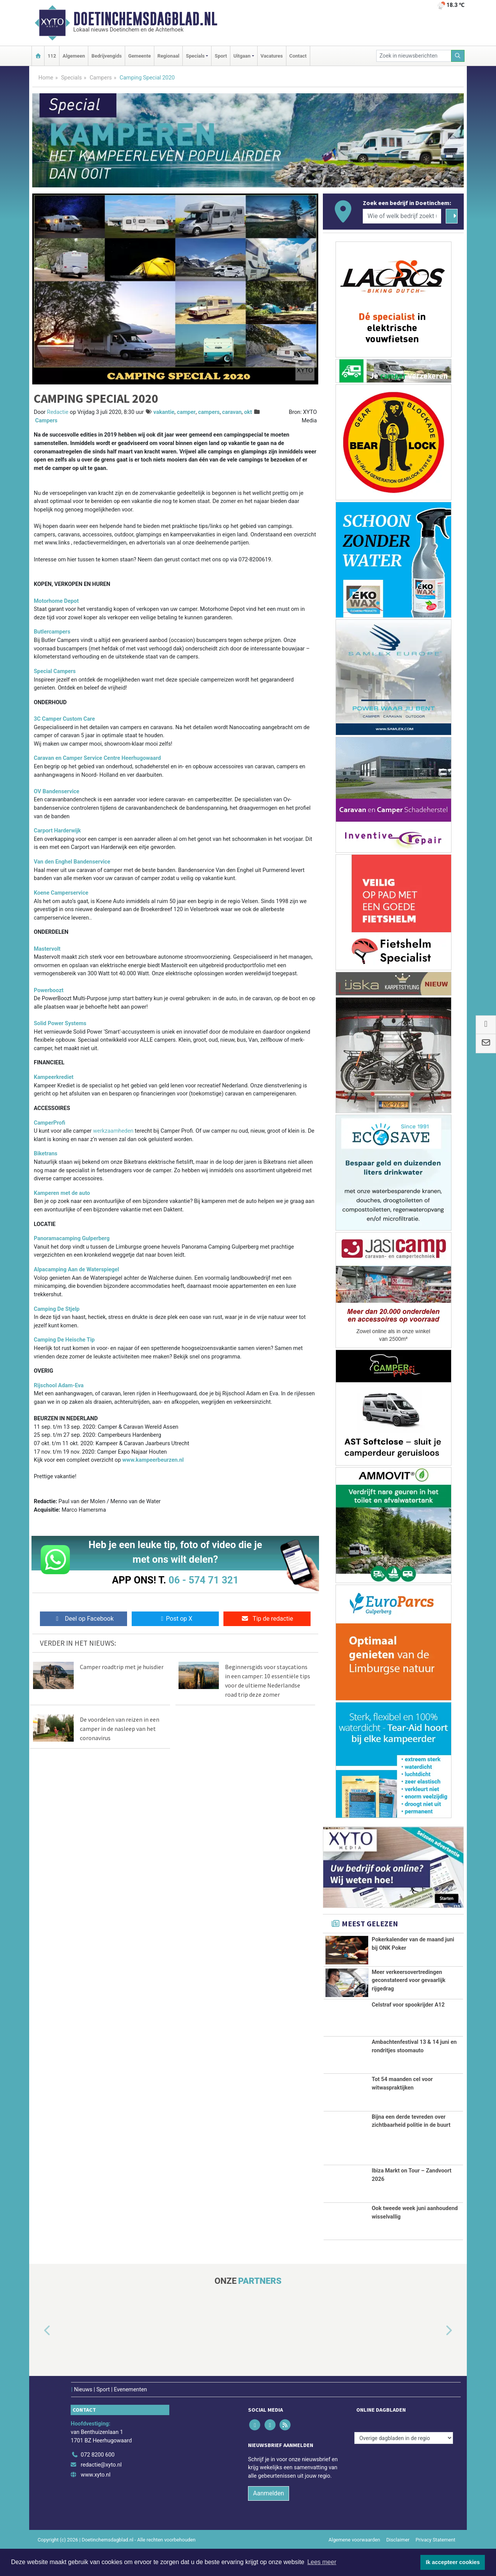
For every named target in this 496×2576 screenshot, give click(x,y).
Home (45, 77)
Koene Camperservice (61, 893)
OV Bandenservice (56, 791)
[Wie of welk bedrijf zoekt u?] (402, 216)
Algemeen (74, 56)
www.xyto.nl (95, 2501)
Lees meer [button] (321, 2562)
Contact (298, 56)
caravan (232, 412)
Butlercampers (52, 632)
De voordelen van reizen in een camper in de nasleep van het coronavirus (119, 1729)
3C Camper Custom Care (64, 719)
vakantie (164, 412)
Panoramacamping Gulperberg (71, 1238)
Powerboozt (48, 990)
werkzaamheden (114, 1131)
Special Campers (55, 671)
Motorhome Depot (56, 601)
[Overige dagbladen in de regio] (403, 2464)
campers (209, 412)
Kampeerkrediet (53, 1077)
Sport (221, 56)
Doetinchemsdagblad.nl (145, 19)
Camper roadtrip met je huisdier (122, 1667)
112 (52, 56)
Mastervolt (47, 949)
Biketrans (45, 1153)
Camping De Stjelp (56, 1309)
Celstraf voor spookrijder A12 (408, 2031)
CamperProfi (49, 1123)
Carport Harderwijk (57, 830)
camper (186, 412)
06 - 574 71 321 (203, 1580)
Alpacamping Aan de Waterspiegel (76, 1269)
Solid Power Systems (60, 1023)
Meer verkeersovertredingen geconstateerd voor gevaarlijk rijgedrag (408, 1985)
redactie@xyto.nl (101, 2491)
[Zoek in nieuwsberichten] (413, 56)
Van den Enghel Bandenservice (72, 862)
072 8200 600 (97, 2481)
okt (248, 412)
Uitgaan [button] (241, 56)
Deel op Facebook (83, 1618)
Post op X (175, 1618)
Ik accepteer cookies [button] (453, 2562)
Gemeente (139, 56)
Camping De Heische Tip (64, 1340)
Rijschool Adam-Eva (59, 1385)
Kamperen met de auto (62, 1193)
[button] (38, 2357)
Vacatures (272, 56)
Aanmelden (268, 2519)
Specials (71, 77)
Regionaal (168, 56)
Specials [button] (195, 56)
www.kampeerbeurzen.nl (153, 1460)
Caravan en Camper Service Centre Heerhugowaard (97, 758)
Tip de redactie (267, 1618)
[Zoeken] (458, 56)
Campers (100, 77)
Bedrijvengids (106, 56)
